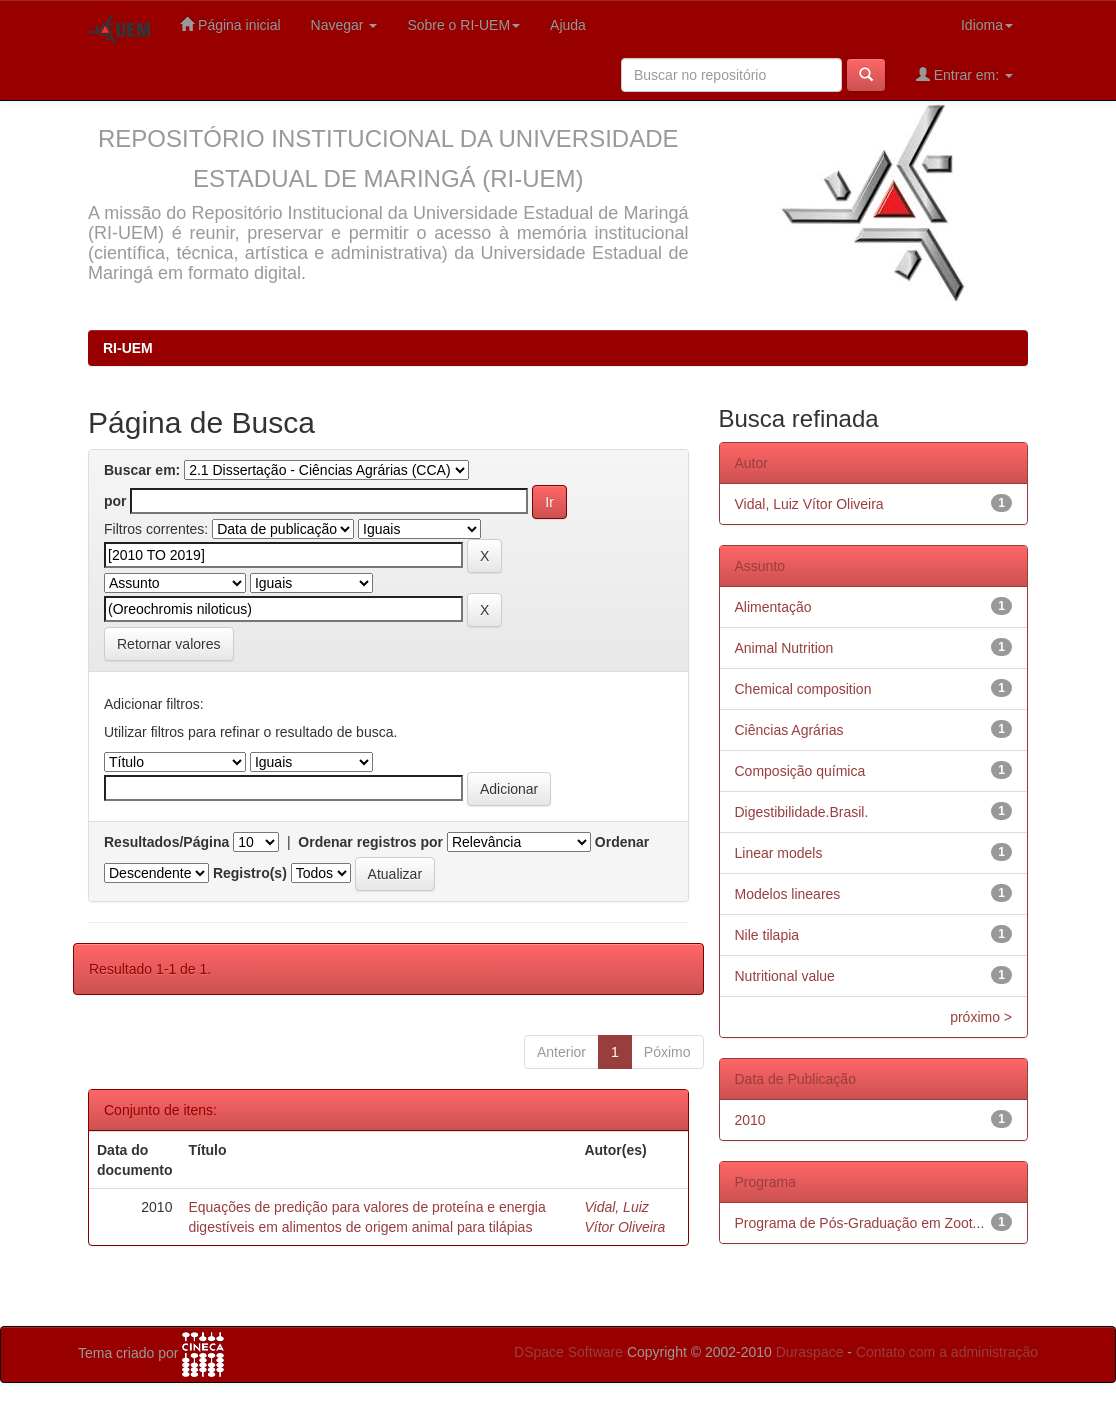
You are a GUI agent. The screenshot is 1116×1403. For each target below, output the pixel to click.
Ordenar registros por (370, 842)
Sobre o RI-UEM (463, 25)
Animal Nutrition (784, 648)
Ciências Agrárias (789, 730)
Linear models (779, 853)
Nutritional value (785, 976)
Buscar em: (142, 470)
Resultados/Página (166, 842)
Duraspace (810, 1352)
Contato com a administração (947, 1352)
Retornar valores (169, 644)
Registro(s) (250, 873)
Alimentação (773, 607)
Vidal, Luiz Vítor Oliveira (809, 504)
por (115, 501)
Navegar (344, 25)
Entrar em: (964, 74)
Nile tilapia (767, 935)
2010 (750, 1120)
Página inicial (230, 24)
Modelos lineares (788, 894)
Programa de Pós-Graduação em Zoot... (860, 1223)
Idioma (987, 25)
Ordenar (622, 842)
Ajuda (568, 25)
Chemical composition (803, 689)
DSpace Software (568, 1352)
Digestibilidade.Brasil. (802, 812)
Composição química (800, 771)
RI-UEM (128, 348)
